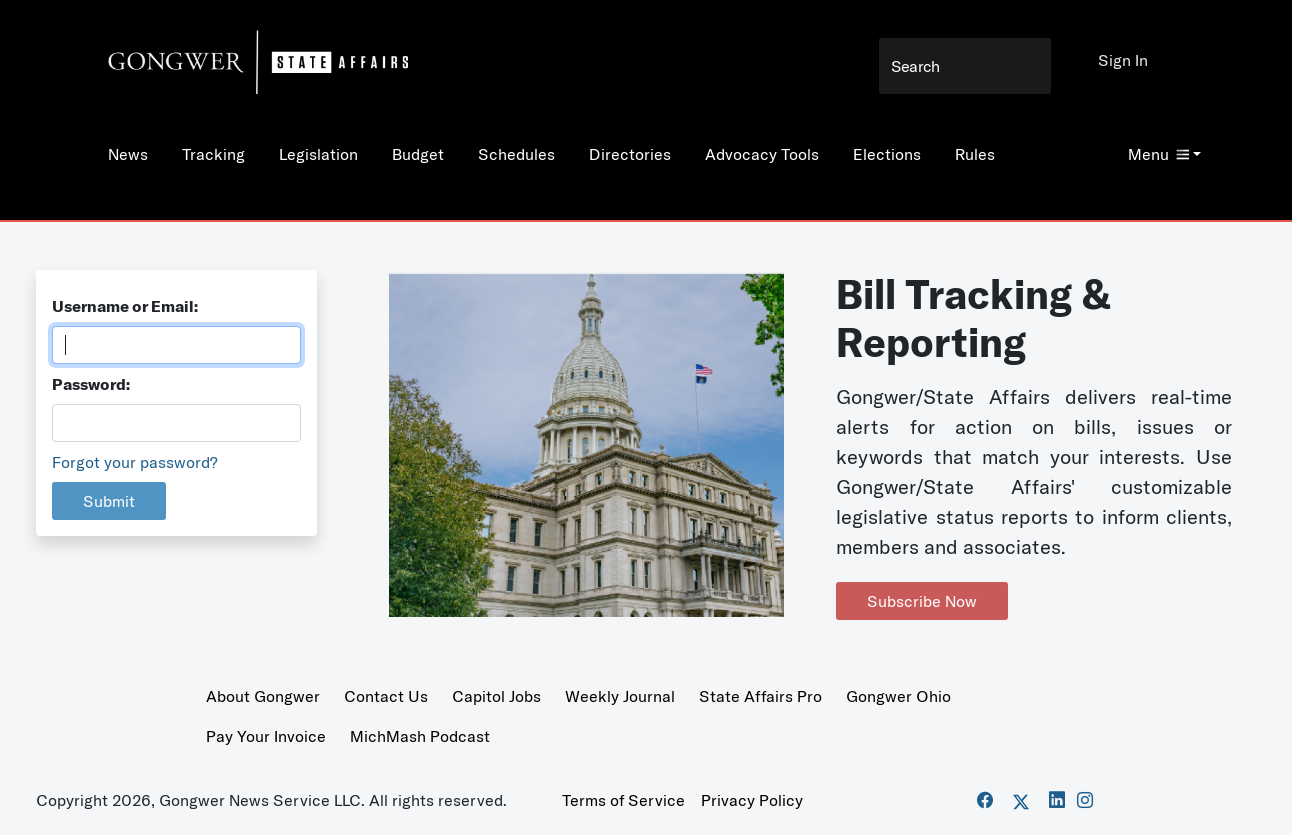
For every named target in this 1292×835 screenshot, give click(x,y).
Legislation (318, 154)
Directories (630, 154)
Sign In (1123, 60)
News (128, 154)
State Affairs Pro (760, 696)
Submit (109, 501)
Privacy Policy (752, 800)
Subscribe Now (922, 601)
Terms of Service (623, 800)
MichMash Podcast (420, 736)
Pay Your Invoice (266, 736)
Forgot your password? (135, 462)
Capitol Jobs (496, 696)
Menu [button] (1158, 154)
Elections (887, 154)
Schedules (516, 154)
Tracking (213, 154)
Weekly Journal (620, 696)
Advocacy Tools (762, 154)
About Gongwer (263, 696)
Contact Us (386, 696)
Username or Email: (125, 306)
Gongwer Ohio (898, 696)
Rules (975, 154)
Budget (418, 154)
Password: (91, 384)
